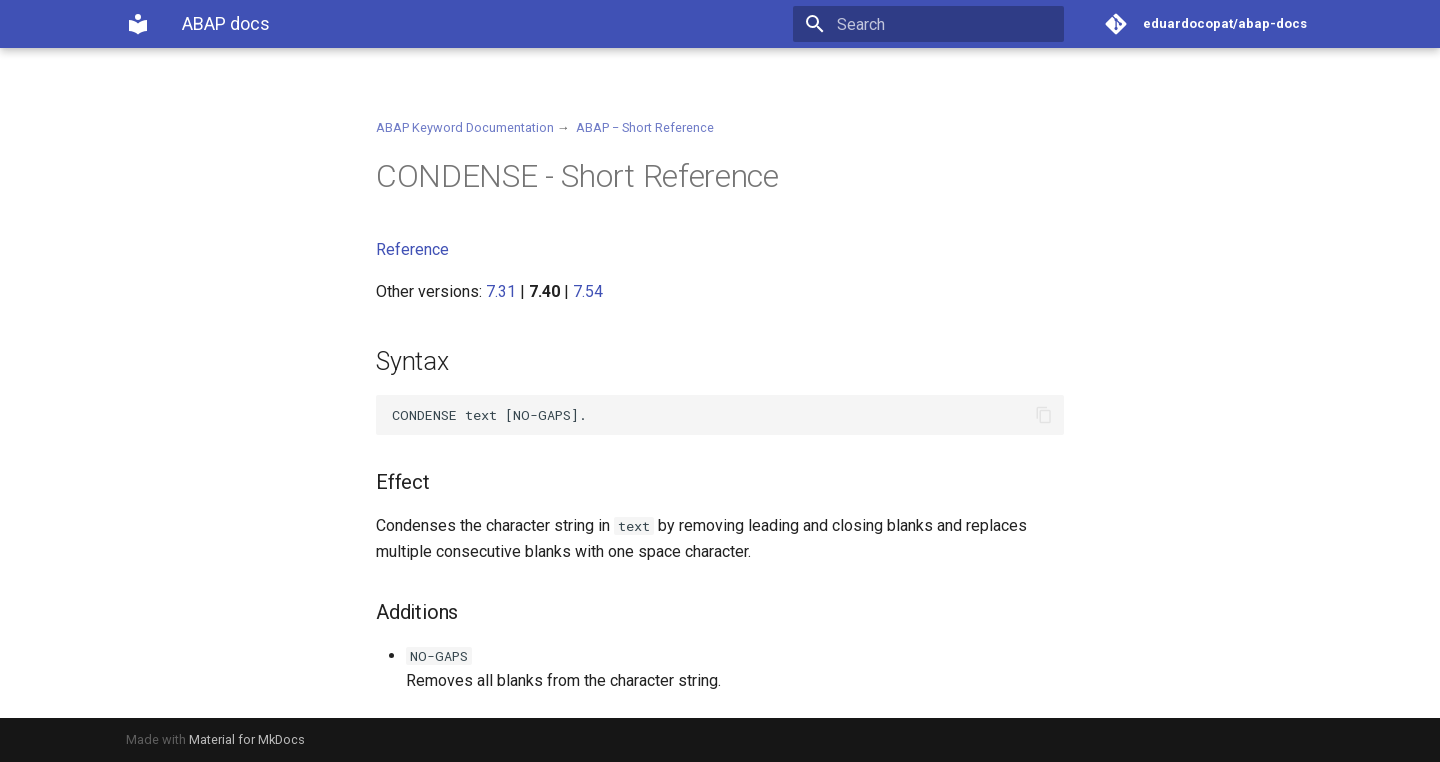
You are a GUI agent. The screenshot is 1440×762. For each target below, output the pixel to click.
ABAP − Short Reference (645, 127)
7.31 (501, 291)
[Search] (947, 24)
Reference (412, 249)
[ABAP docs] (138, 24)
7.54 (588, 291)
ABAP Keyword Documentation (465, 127)
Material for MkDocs (247, 739)
